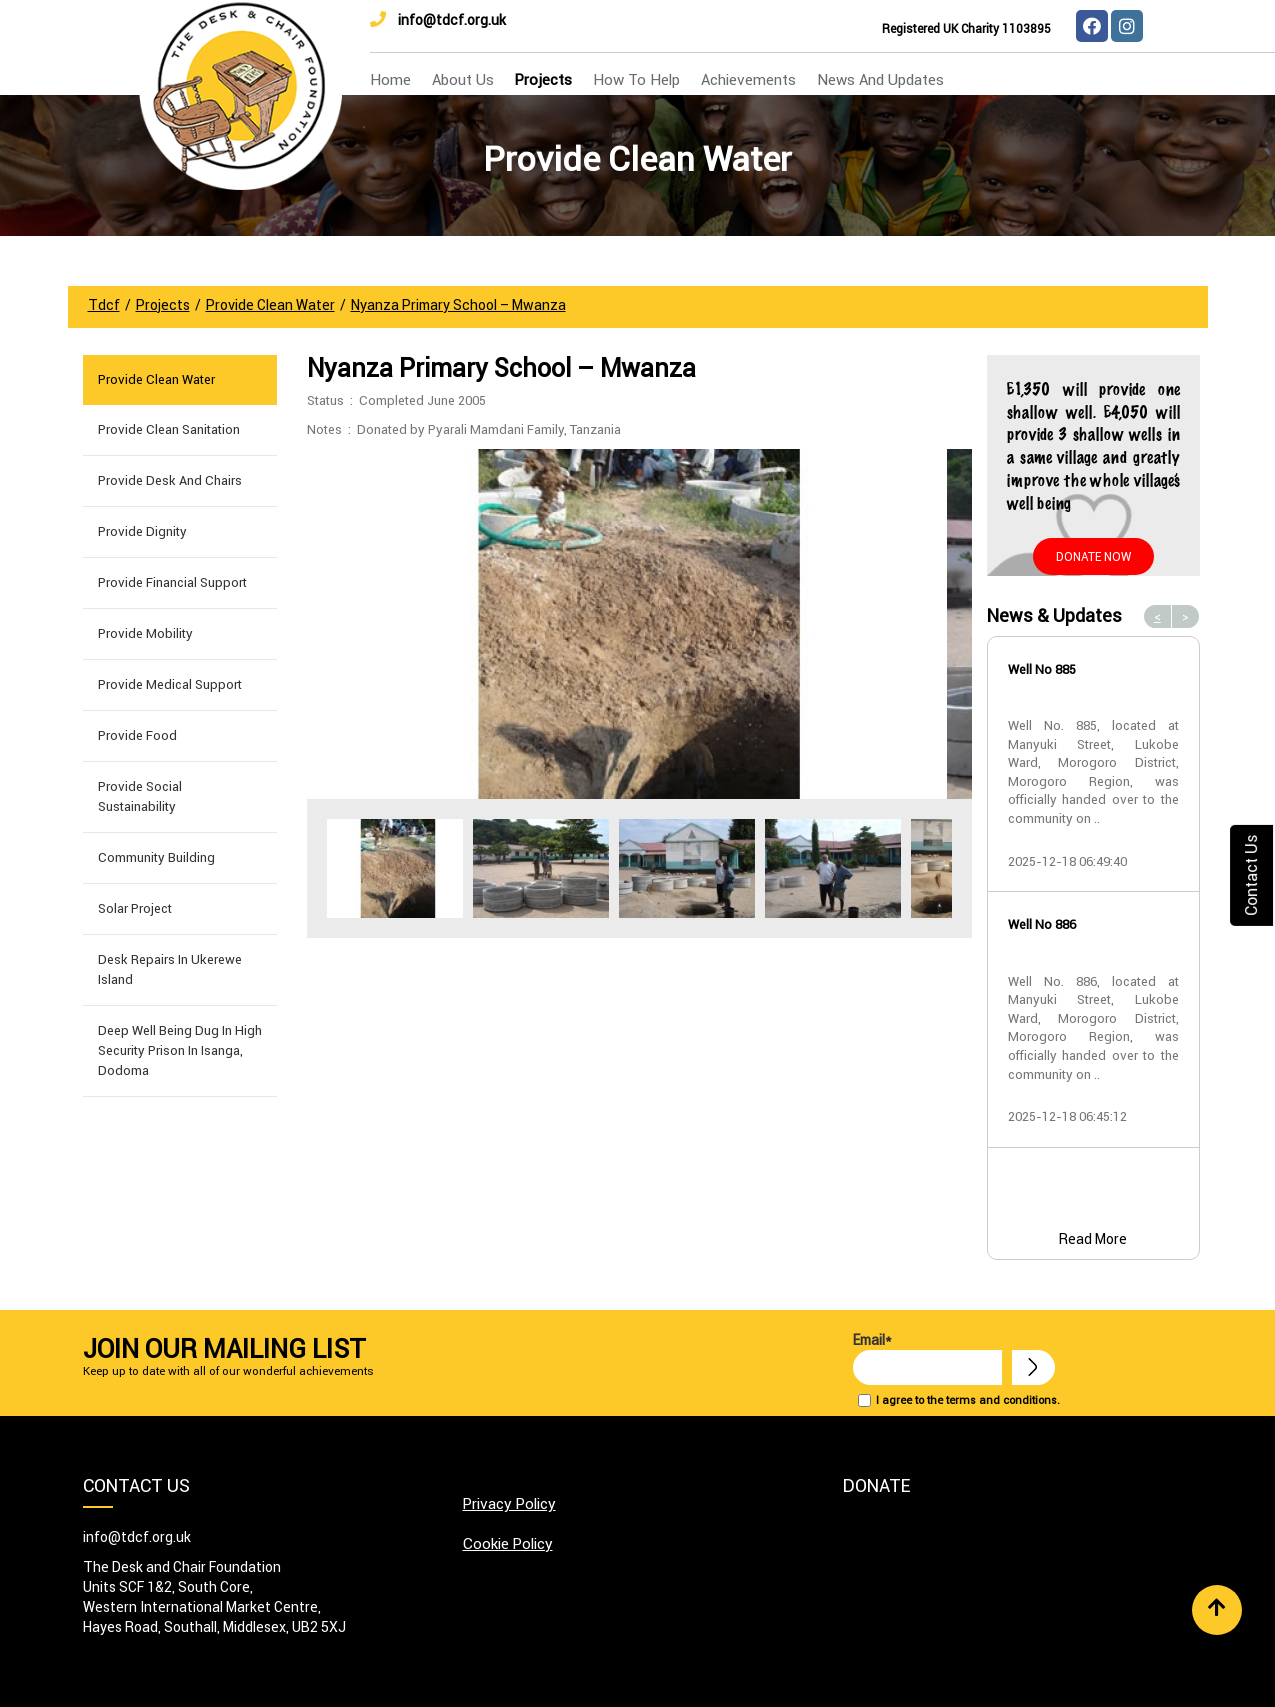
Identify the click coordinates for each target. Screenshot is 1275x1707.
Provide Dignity (142, 531)
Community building (156, 857)
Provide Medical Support (170, 684)
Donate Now (1093, 556)
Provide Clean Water (156, 379)
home (390, 79)
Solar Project (135, 908)
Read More (1093, 1239)
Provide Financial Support (172, 582)
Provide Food (137, 735)
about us (463, 79)
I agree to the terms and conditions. (968, 1400)
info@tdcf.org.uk (438, 20)
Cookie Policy (508, 1543)
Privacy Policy (509, 1503)
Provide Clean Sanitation (169, 429)
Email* (927, 1358)
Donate (876, 1485)
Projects (543, 79)
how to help (636, 79)
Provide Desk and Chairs (170, 480)
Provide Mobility (145, 633)
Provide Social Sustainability (140, 796)
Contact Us (1251, 874)
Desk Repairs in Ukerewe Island (170, 969)
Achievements (748, 79)
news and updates (880, 79)
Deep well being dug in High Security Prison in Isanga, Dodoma (180, 1050)
